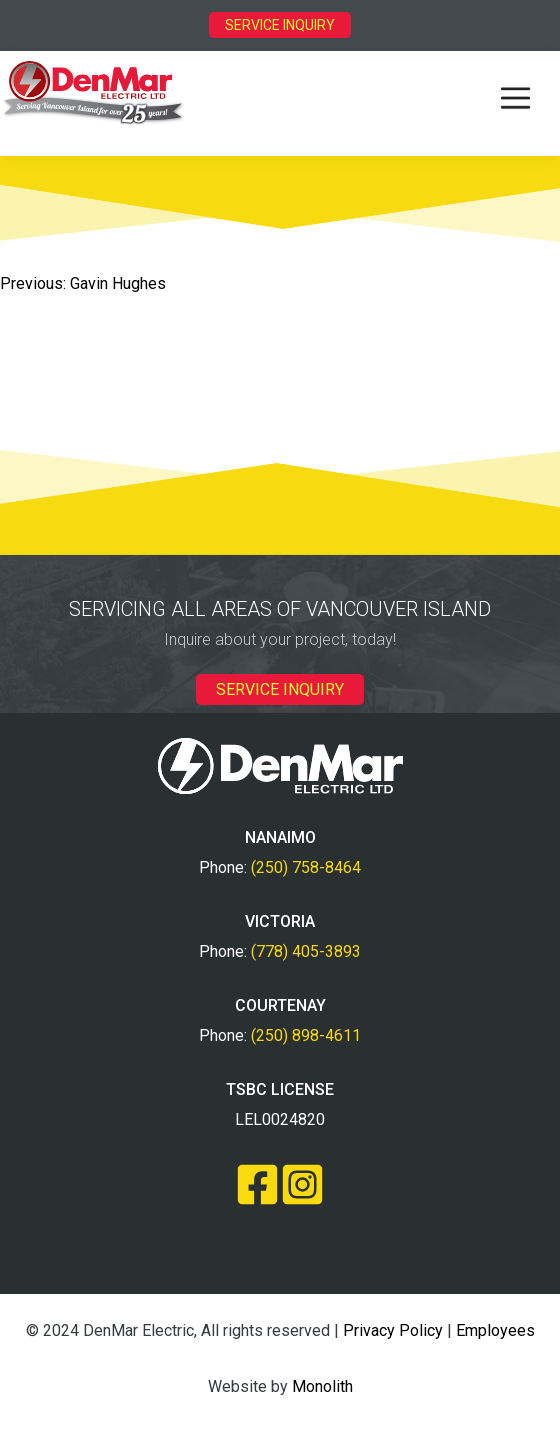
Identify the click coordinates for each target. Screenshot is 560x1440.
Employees (495, 1330)
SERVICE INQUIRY (280, 25)
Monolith (322, 1386)
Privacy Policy (393, 1330)
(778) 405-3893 (306, 951)
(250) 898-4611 (306, 1035)
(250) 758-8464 (306, 867)
